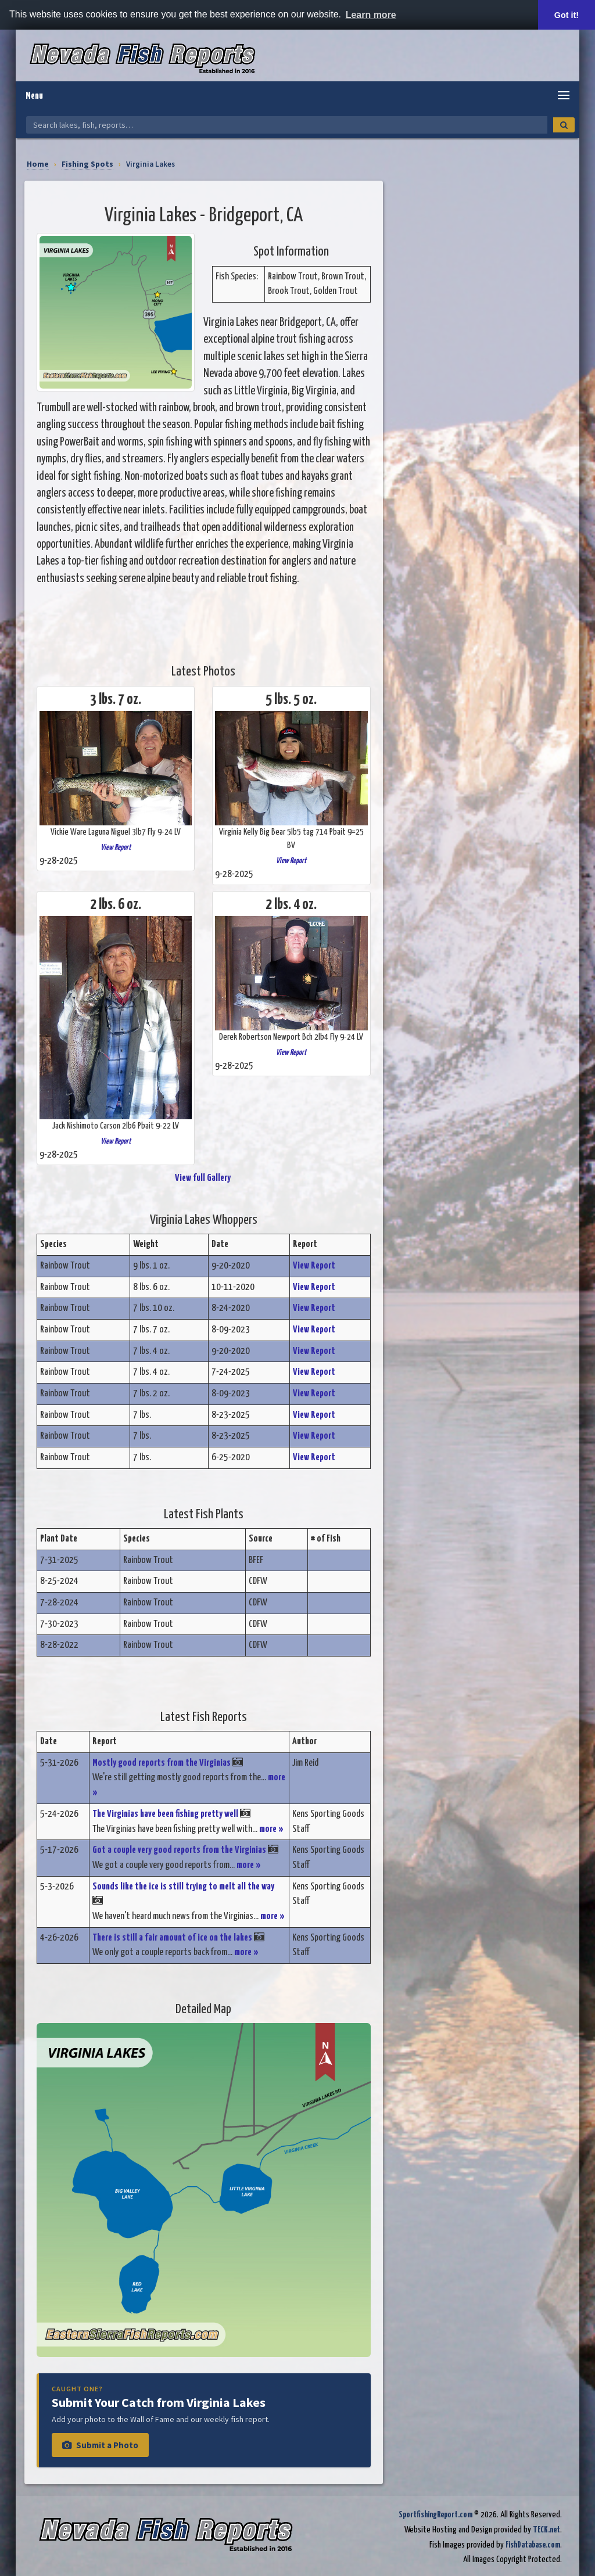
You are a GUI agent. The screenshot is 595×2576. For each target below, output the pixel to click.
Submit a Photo (100, 2445)
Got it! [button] (566, 15)
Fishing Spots (87, 164)
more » (271, 1829)
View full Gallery (203, 1178)
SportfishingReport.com (435, 2514)
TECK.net (546, 2529)
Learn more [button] (371, 15)
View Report (116, 847)
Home (38, 164)
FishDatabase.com (533, 2545)
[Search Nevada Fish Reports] (286, 125)
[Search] (564, 124)
